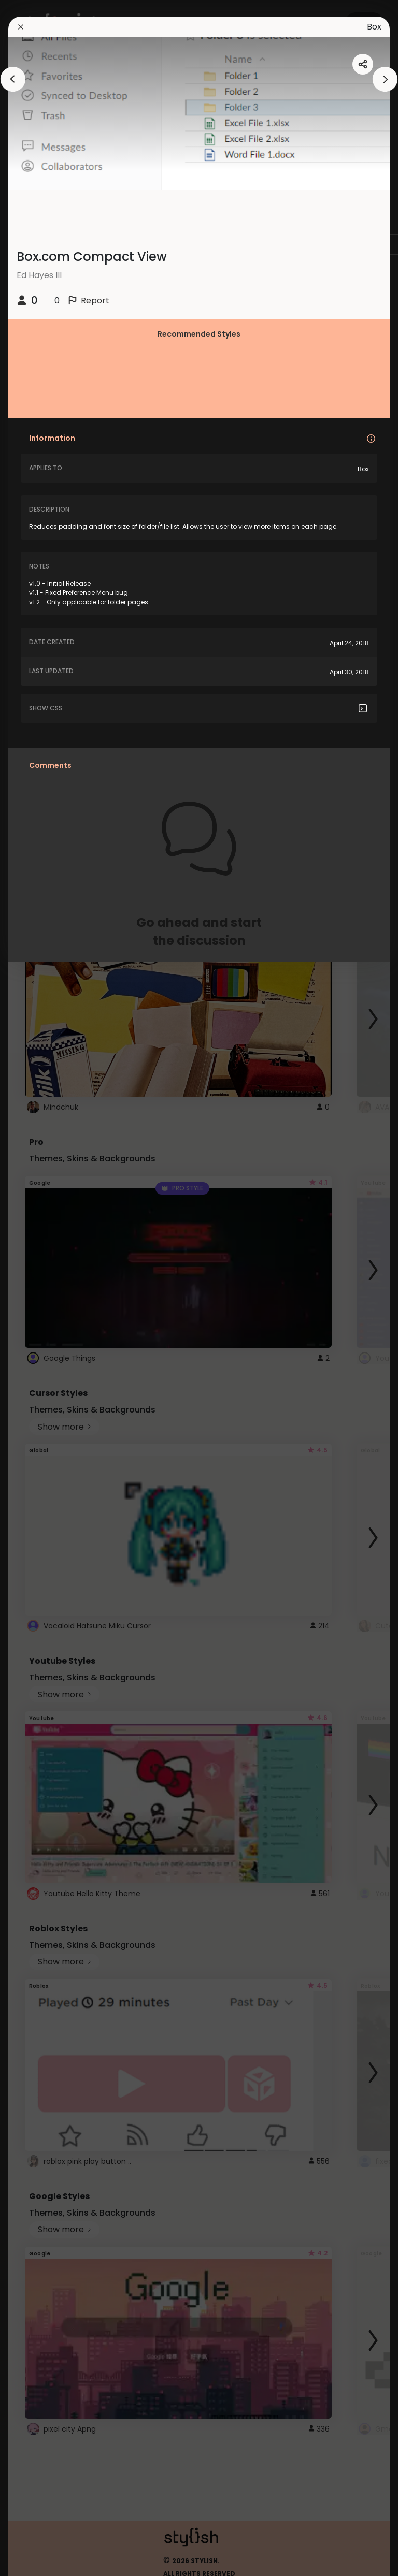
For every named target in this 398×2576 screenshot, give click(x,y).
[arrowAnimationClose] (13, 79)
